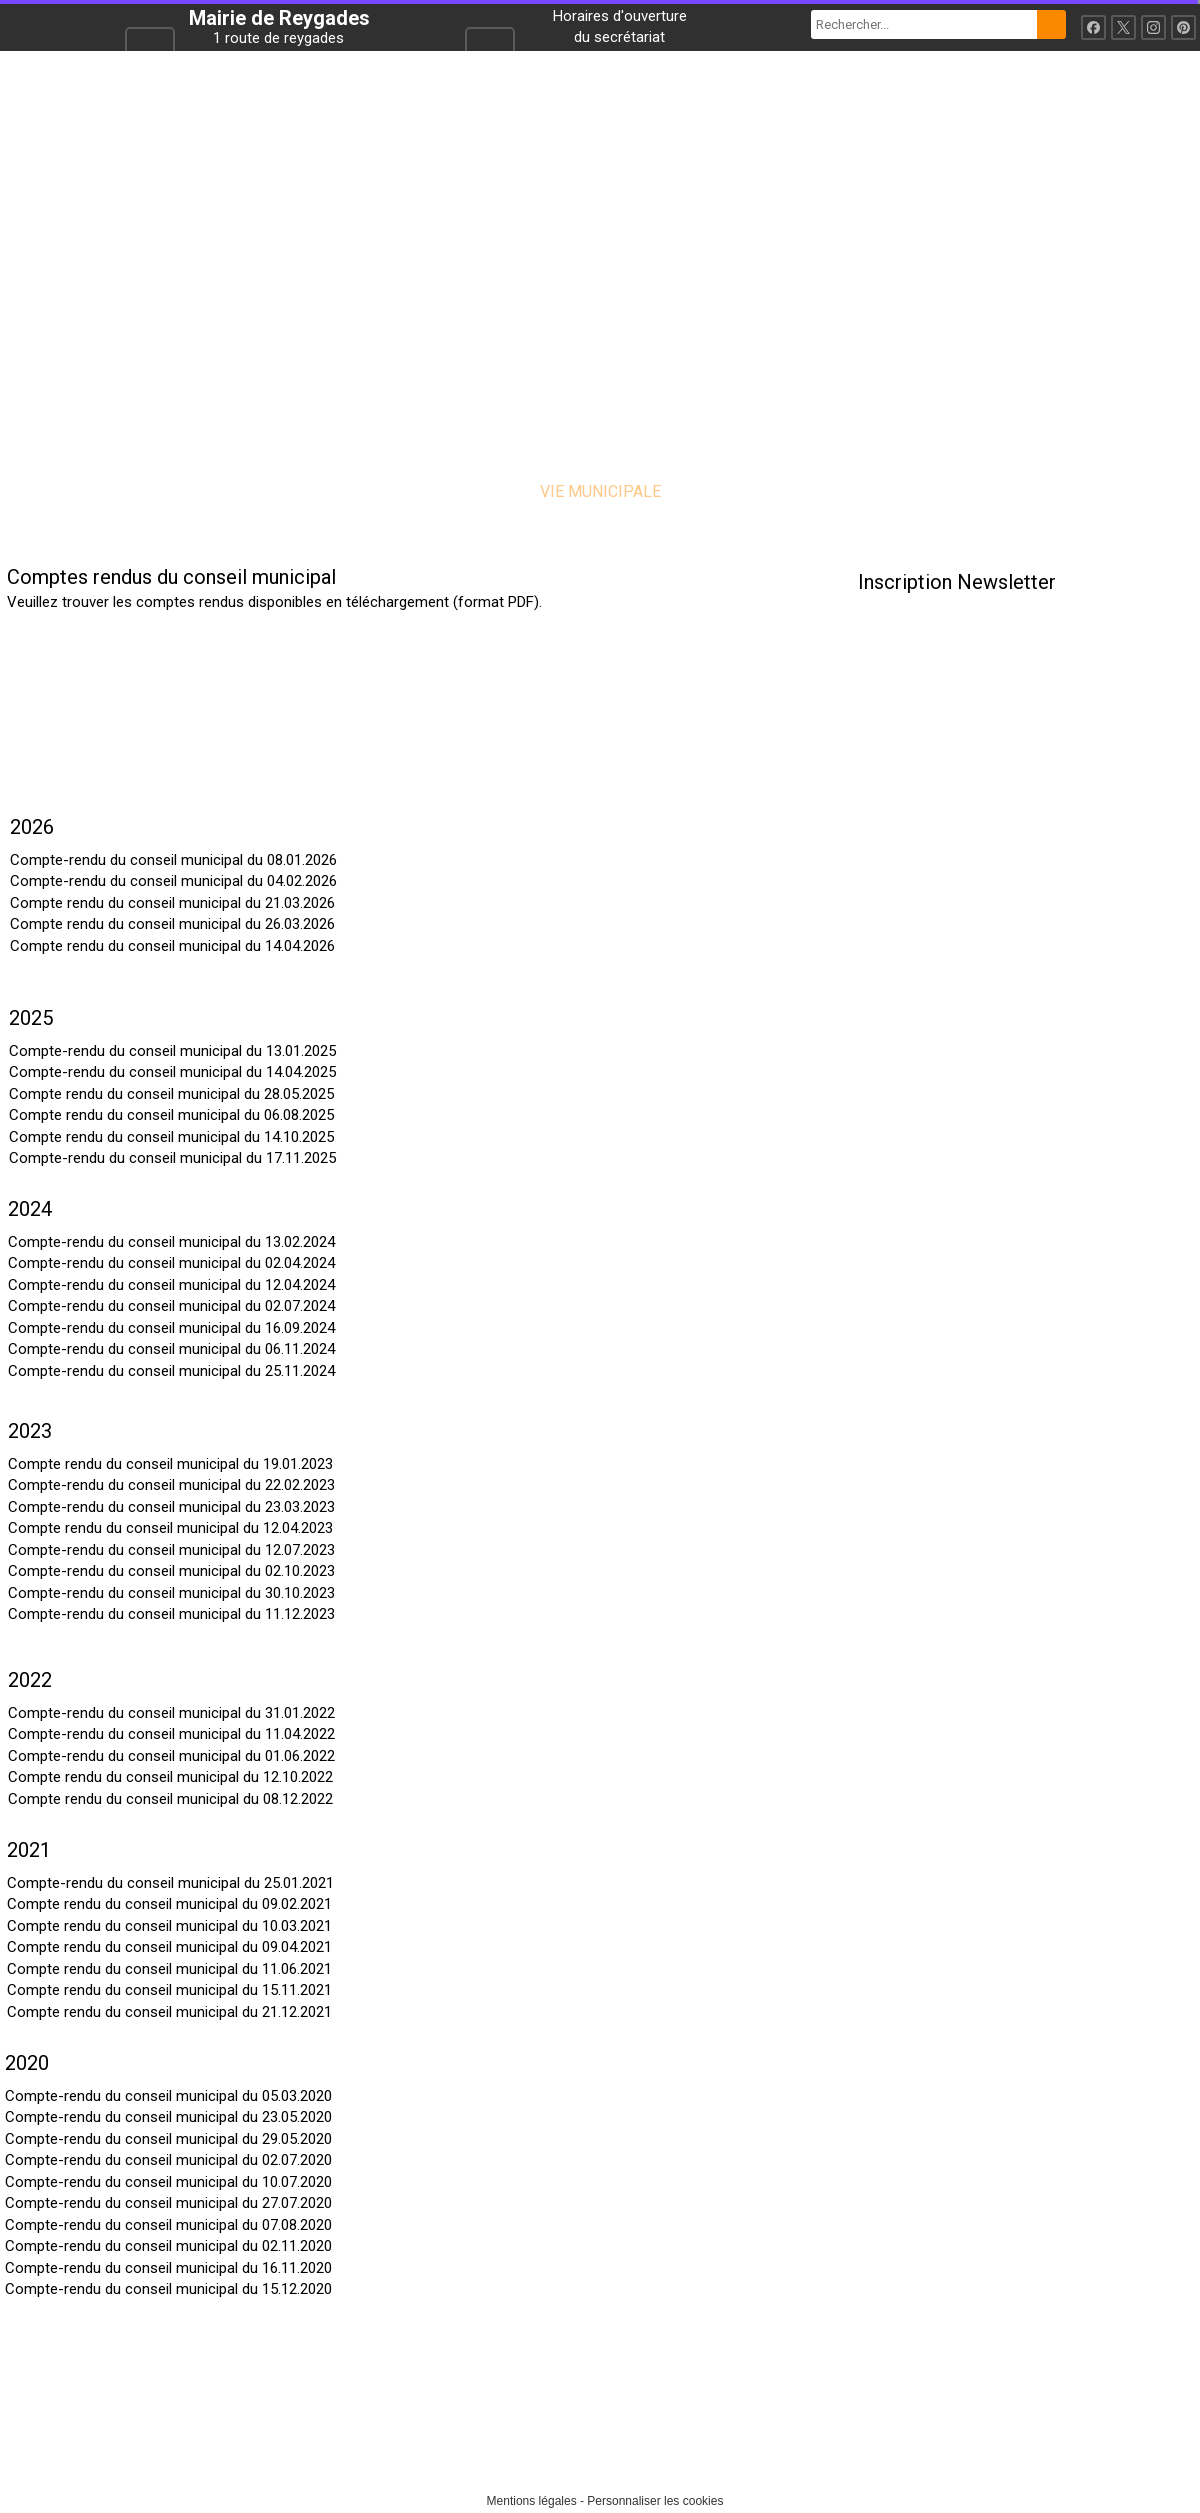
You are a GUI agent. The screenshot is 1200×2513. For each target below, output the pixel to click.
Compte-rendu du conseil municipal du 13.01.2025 (172, 1051)
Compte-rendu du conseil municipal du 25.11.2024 (171, 1371)
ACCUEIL (310, 491)
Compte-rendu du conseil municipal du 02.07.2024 (171, 1306)
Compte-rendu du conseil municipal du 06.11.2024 (171, 1349)
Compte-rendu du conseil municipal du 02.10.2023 (171, 1571)
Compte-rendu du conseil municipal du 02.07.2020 (168, 2160)
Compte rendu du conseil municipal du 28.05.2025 (171, 1094)
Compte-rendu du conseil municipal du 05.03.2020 (168, 2096)
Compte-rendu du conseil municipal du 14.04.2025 (172, 1072)
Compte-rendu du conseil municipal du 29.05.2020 (168, 2139)
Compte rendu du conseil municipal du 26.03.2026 (172, 924)
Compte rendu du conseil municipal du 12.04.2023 (170, 1528)
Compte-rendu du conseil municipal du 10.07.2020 (168, 2182)
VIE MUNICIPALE (600, 491)
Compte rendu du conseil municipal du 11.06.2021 (169, 1969)
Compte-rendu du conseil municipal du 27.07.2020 (168, 2203)
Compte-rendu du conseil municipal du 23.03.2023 (171, 1507)
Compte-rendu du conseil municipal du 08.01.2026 (173, 860)
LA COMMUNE (441, 491)
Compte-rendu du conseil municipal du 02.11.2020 (168, 2246)
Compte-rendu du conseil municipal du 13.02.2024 (171, 1242)
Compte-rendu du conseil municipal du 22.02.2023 (171, 1485)
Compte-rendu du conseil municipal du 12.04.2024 (171, 1285)
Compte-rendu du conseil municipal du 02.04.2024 (171, 1263)
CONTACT (893, 491)
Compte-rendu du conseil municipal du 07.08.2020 (168, 2225)
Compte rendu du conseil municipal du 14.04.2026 (172, 946)
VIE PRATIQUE (760, 491)
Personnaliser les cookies (655, 2501)
